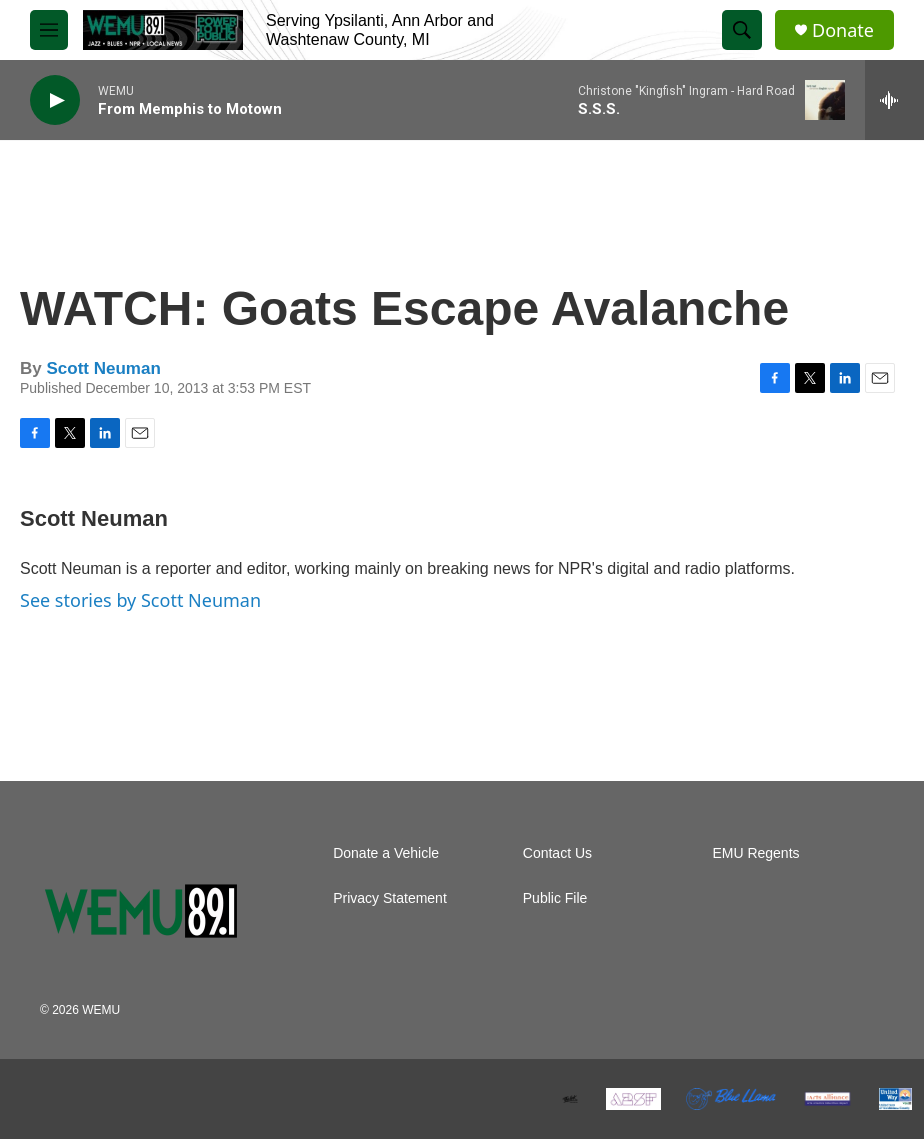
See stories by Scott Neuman (140, 600)
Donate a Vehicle (386, 853)
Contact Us (557, 853)
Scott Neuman (103, 368)
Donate (843, 30)
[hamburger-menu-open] (49, 30)
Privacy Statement (390, 898)
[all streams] (894, 100)
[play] (55, 100)
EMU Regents (755, 853)
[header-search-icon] (742, 30)
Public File (555, 898)
